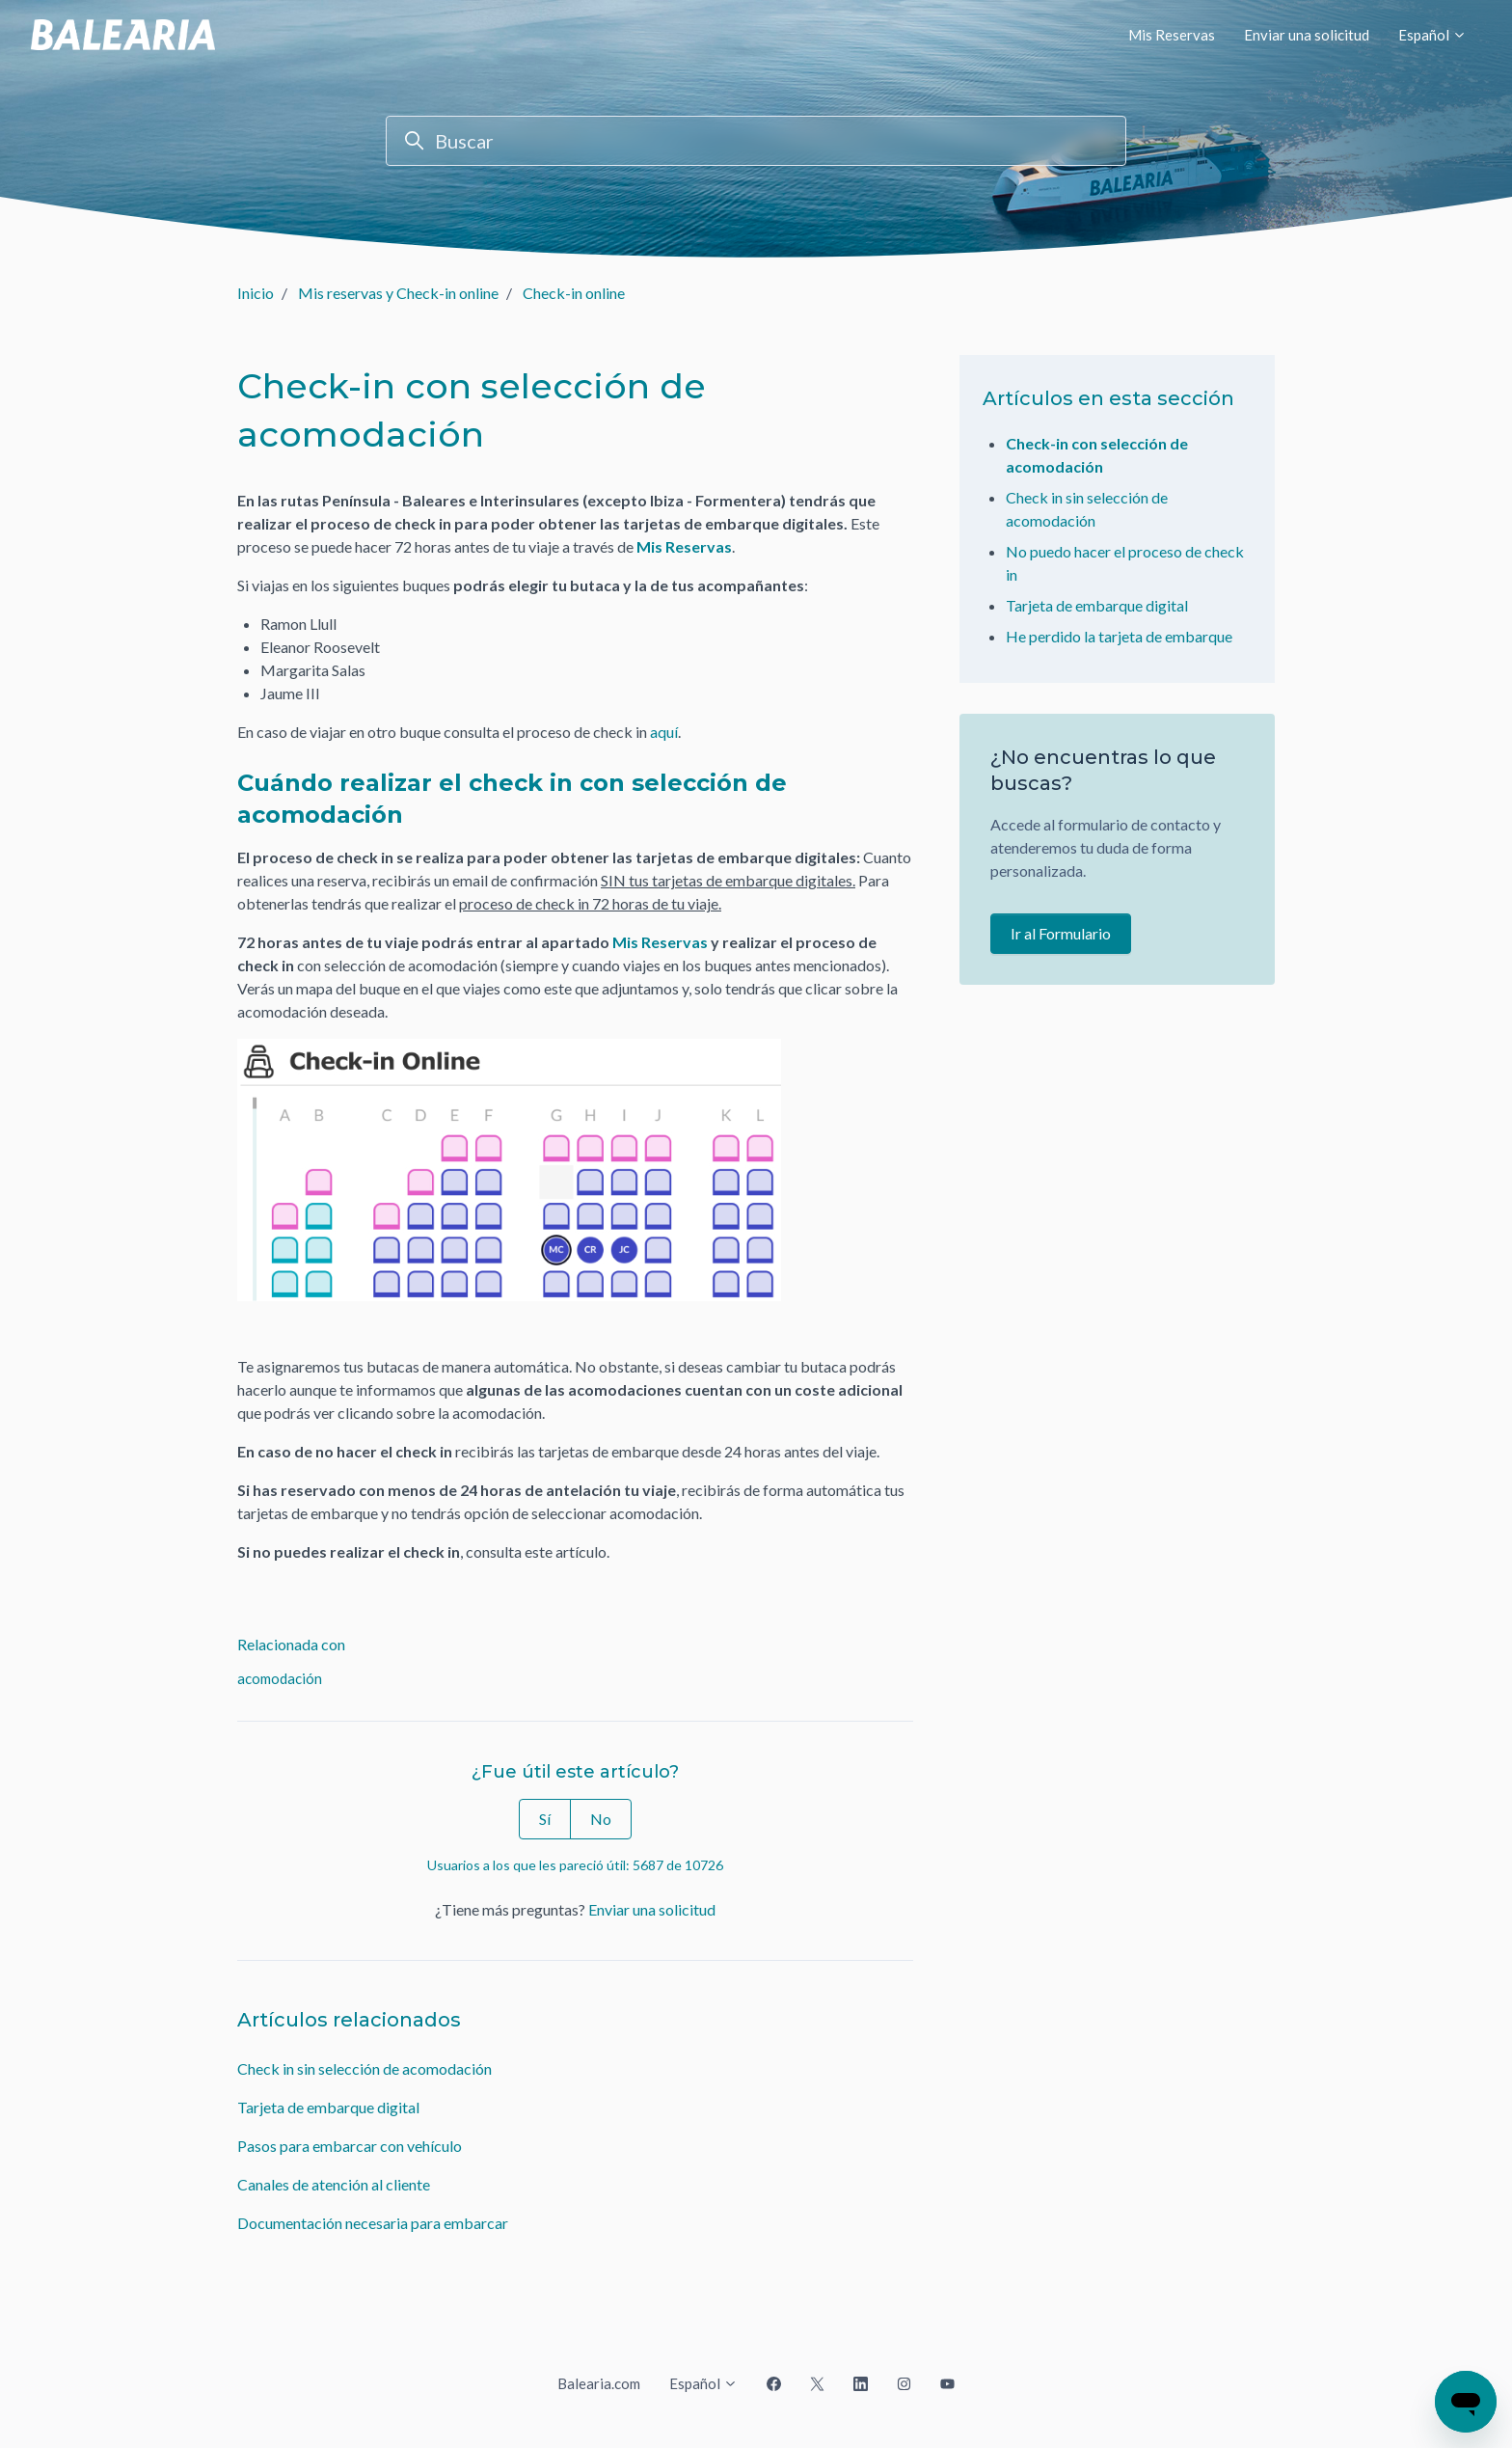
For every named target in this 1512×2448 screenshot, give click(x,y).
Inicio (255, 293)
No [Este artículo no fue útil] (600, 1818)
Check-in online (574, 293)
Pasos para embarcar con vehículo (349, 2145)
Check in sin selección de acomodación (364, 2068)
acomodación (279, 1678)
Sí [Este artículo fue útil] (545, 1818)
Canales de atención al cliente (333, 2184)
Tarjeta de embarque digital (328, 2107)
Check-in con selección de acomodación (1097, 455)
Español (1432, 34)
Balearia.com (598, 2383)
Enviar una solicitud (1306, 34)
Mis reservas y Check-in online (398, 293)
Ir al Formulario (1061, 933)
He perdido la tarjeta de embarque (1119, 636)
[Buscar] (756, 141)
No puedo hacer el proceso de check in (1125, 563)
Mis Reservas (1171, 34)
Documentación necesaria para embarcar (372, 2223)
